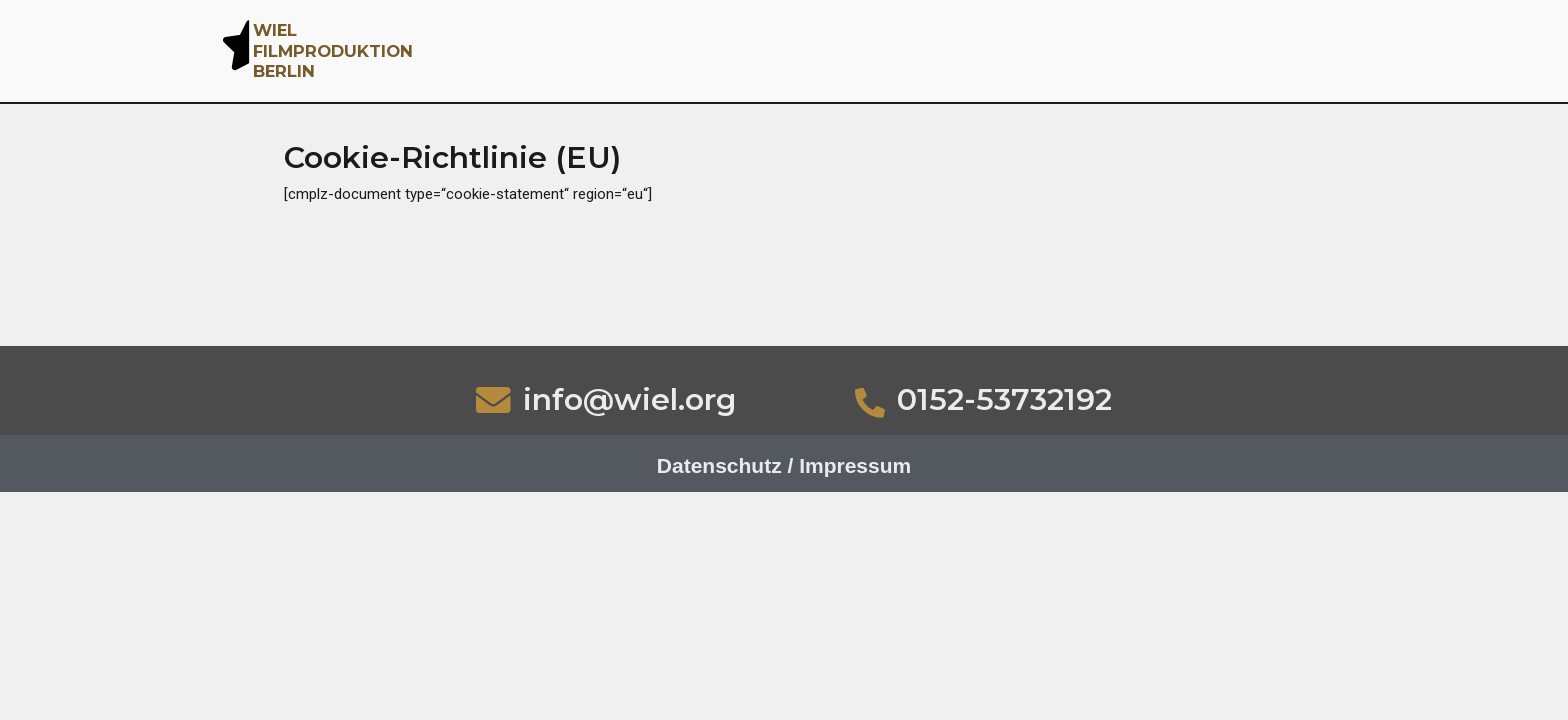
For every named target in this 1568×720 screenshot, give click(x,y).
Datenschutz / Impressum (784, 465)
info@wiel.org (629, 399)
